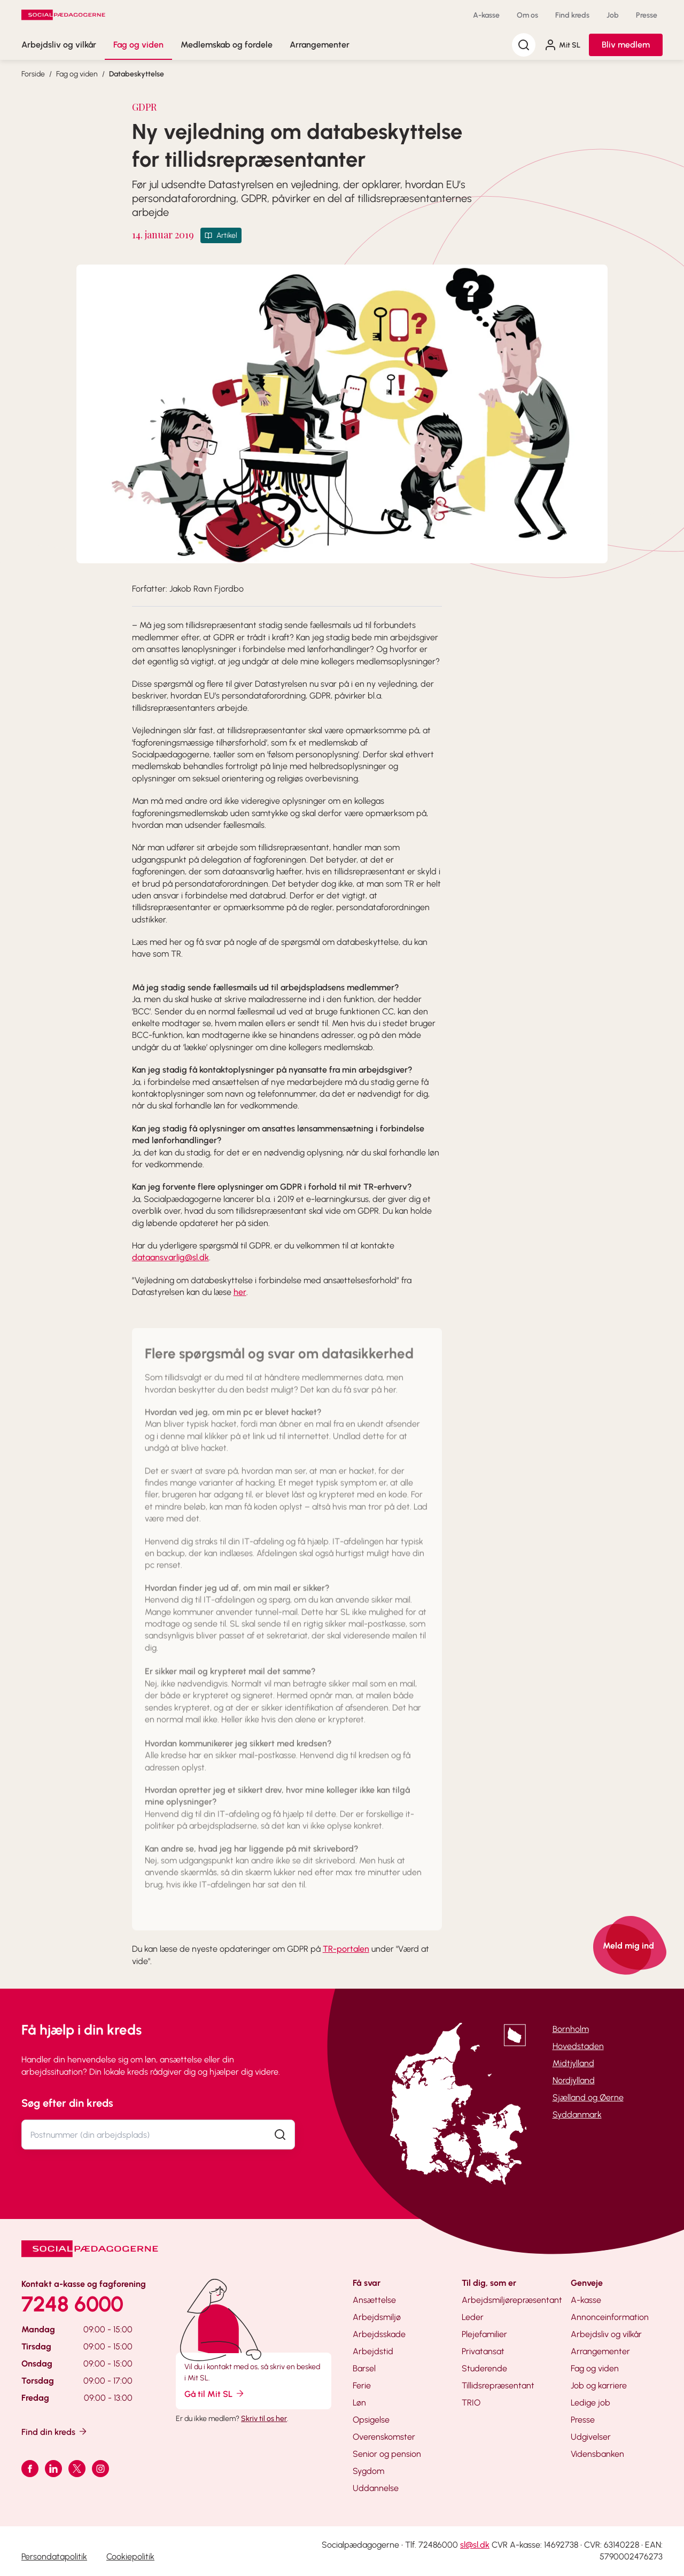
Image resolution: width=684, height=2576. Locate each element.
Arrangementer (319, 45)
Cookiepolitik (130, 2556)
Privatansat (483, 2351)
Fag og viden (138, 45)
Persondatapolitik (54, 2556)
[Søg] (523, 45)
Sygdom (368, 2471)
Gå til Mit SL (214, 2393)
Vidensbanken (597, 2454)
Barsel (364, 2368)
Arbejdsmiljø (377, 2317)
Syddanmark (577, 2114)
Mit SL (562, 44)
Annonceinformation (610, 2317)
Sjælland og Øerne (588, 2097)
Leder (473, 2317)
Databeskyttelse (136, 74)
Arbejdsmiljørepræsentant (512, 2300)
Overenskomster (384, 2437)
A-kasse (486, 15)
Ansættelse (374, 2300)
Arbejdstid (373, 2351)
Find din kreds (54, 2431)
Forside (33, 74)
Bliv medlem (626, 45)
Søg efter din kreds (67, 2103)
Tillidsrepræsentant (498, 2385)
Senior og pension (387, 2454)
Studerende (484, 2368)
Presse (646, 15)
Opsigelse (371, 2420)
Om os (527, 15)
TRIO (471, 2402)
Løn (359, 2402)
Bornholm (571, 2029)
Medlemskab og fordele (227, 45)
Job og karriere (599, 2385)
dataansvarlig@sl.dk (170, 1257)
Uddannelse (376, 2488)
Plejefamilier (484, 2334)
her (240, 1292)
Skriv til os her (264, 2418)
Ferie (362, 2385)
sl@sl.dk (474, 2545)
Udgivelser (591, 2437)
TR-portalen (346, 1949)
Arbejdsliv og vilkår (58, 45)
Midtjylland (573, 2063)
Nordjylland (574, 2080)
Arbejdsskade (379, 2334)
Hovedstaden (578, 2046)
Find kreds (572, 15)
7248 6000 (72, 2304)
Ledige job (590, 2402)
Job (613, 15)
